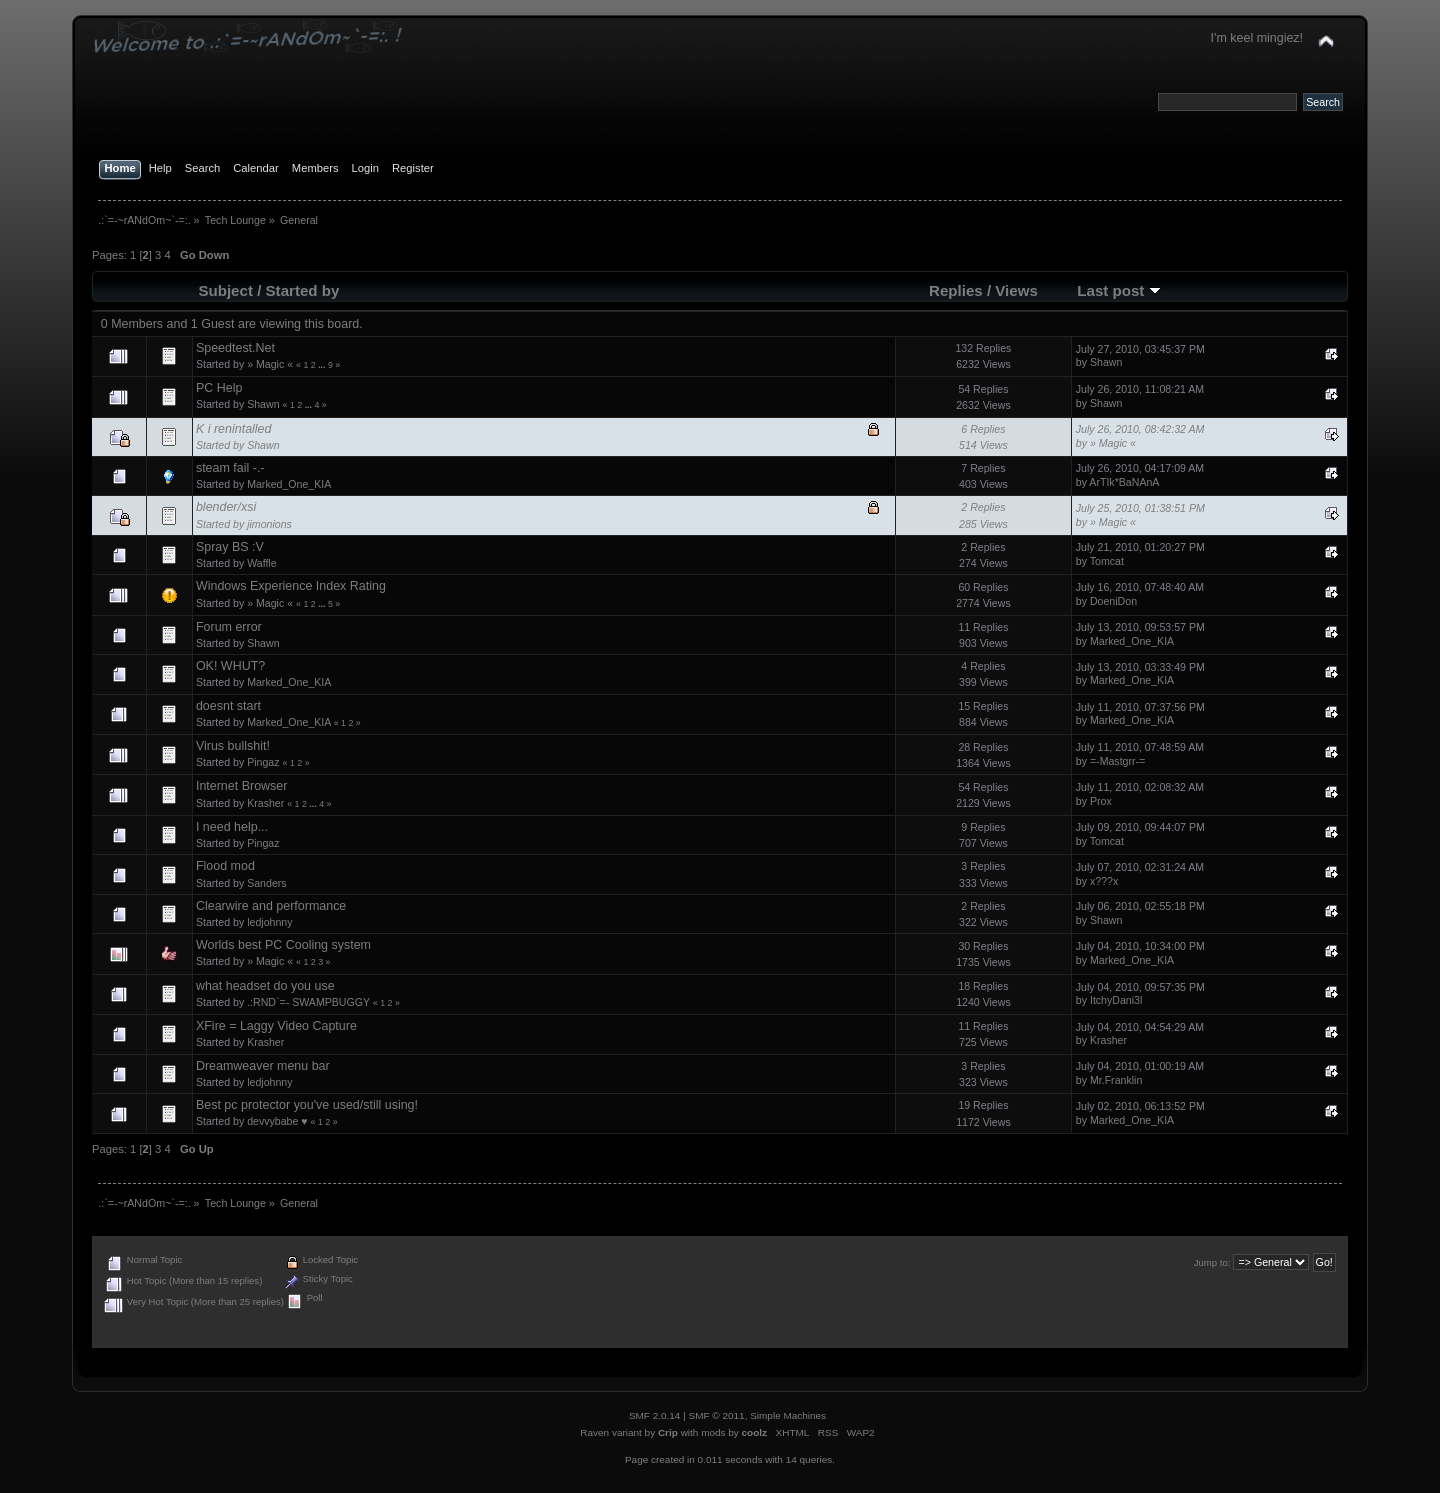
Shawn (1106, 362)
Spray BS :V (230, 547)
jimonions (269, 524)
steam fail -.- (230, 468)
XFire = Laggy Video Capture (276, 1026)
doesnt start (228, 706)
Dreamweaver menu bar (263, 1066)
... (323, 365)
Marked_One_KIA (289, 484)
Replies (956, 290)
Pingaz (263, 762)
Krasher (265, 803)
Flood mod (225, 866)
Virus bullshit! (233, 746)
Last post (1118, 290)
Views (1016, 290)
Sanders (266, 883)
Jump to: (1212, 1262)
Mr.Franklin (1116, 1080)
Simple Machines (788, 1415)
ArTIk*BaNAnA (1124, 482)
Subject (225, 290)
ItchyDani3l (1116, 1000)
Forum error (229, 627)
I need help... (232, 827)
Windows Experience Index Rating (291, 586)
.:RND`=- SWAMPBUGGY (308, 1002)
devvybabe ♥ (277, 1121)
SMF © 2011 (717, 1415)
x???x (1104, 881)
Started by (303, 290)
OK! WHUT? (230, 666)
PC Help (219, 388)
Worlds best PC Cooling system (283, 945)
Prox (1101, 801)
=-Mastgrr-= (1117, 761)
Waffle (261, 563)
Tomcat (1107, 561)
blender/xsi (226, 507)
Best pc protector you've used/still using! (307, 1105)
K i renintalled (234, 429)
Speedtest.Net (235, 348)
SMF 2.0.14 (655, 1415)
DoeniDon (1113, 601)
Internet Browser (241, 786)
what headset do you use (265, 986)
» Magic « (270, 364)
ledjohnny (269, 922)
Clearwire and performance (271, 906)
